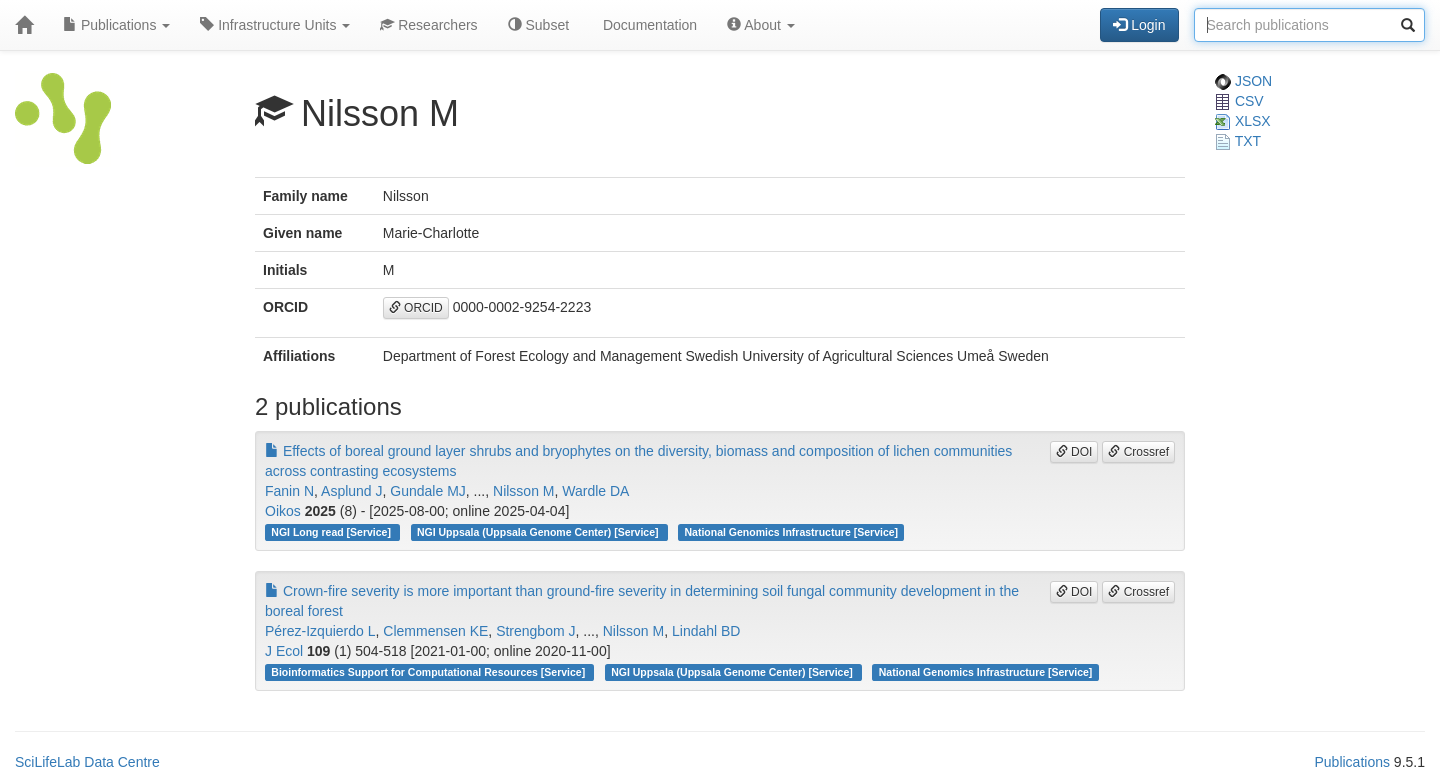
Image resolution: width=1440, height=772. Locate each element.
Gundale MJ (427, 491)
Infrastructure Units (275, 25)
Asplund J (351, 491)
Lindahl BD (706, 631)
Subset (538, 25)
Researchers (428, 25)
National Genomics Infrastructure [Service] (792, 532)
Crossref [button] (1138, 452)
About (761, 25)
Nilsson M (523, 491)
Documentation (648, 25)
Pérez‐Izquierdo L (320, 631)
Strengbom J (535, 631)
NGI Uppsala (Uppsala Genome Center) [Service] (539, 532)
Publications (116, 25)
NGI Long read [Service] (332, 532)
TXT (1238, 141)
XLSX (1243, 121)
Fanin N (289, 491)
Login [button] (1139, 25)
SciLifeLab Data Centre (87, 762)
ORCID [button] (416, 308)
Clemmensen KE (435, 631)
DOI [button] (1074, 452)
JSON (1243, 81)
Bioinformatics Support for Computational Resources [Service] (429, 672)
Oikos (283, 511)
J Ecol (284, 651)
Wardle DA (595, 491)
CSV (1239, 101)
